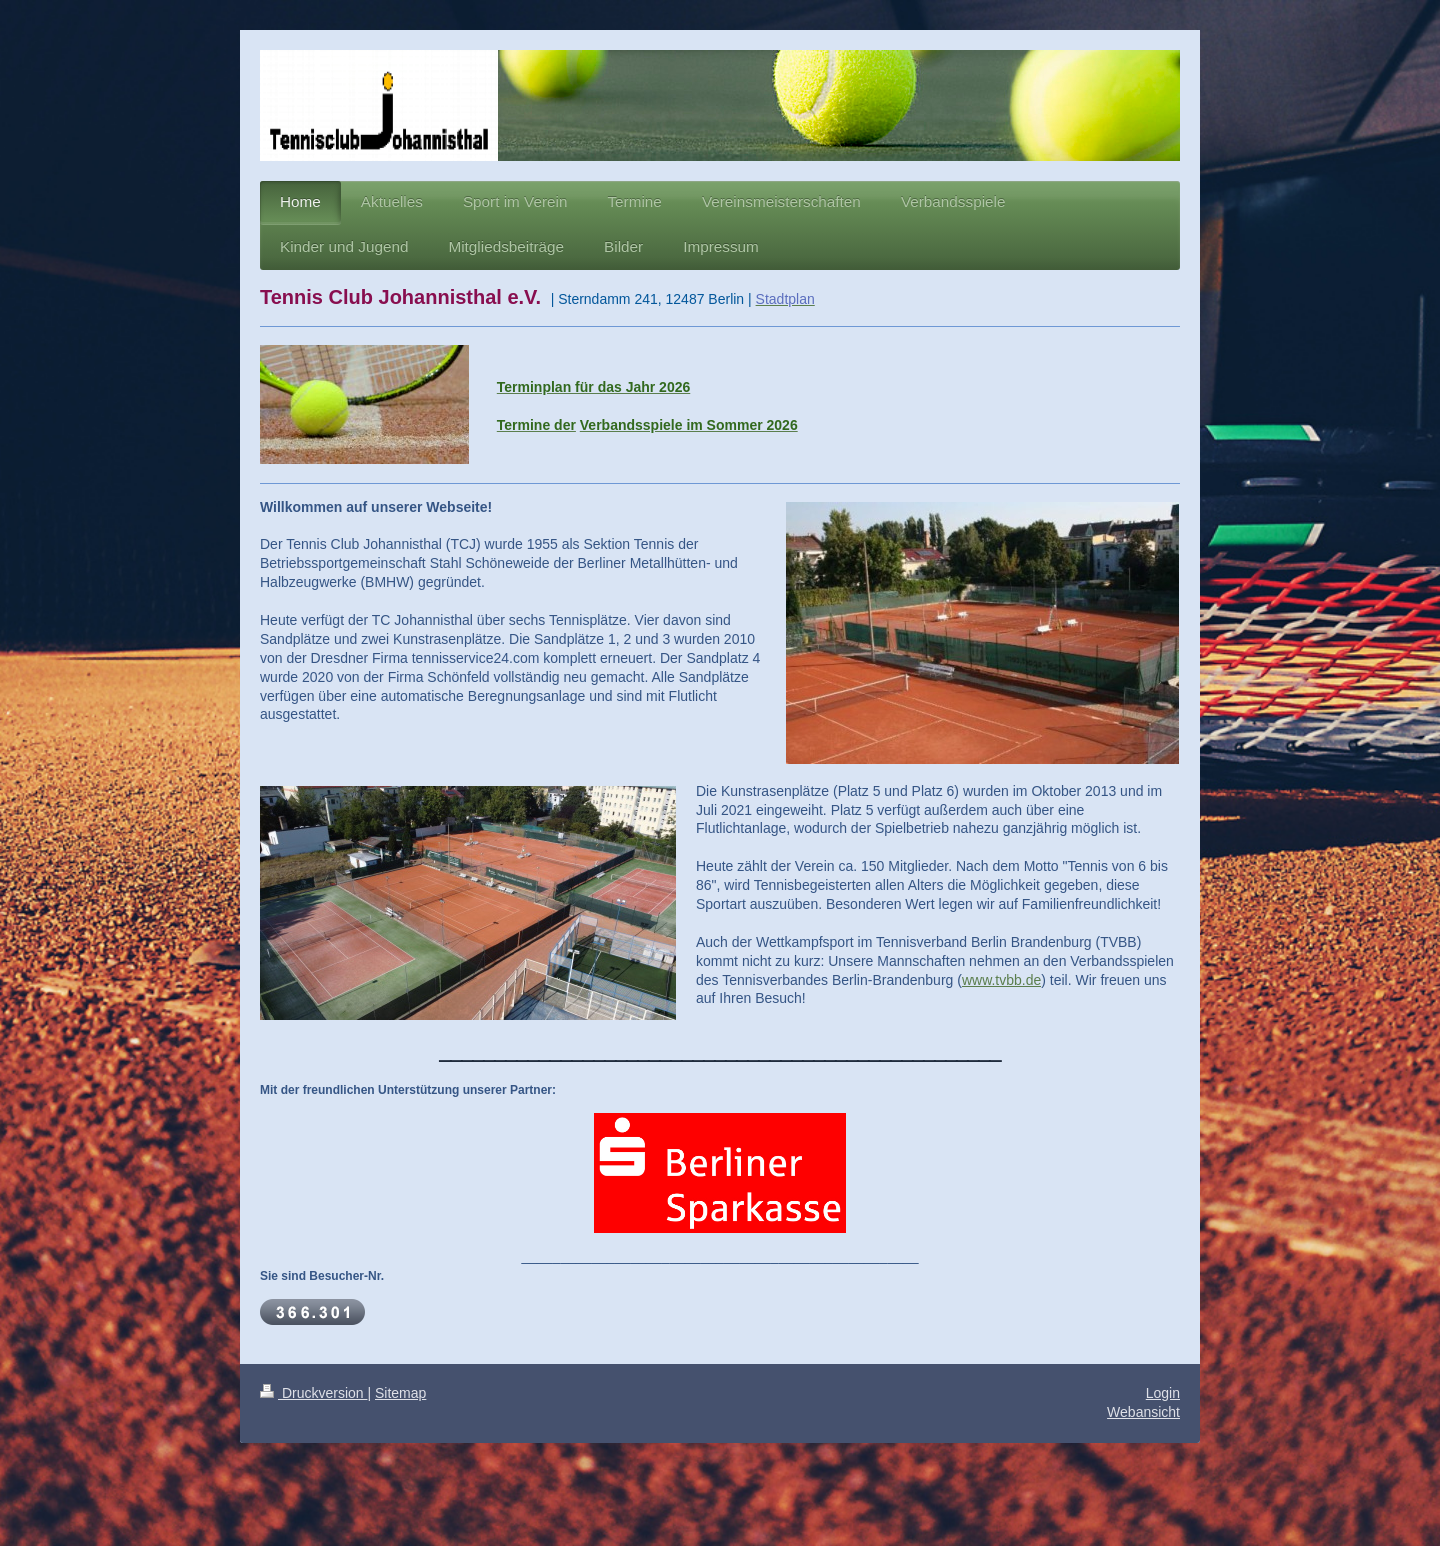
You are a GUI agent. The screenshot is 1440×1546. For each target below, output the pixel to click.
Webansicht (1143, 1412)
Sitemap (400, 1393)
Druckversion (313, 1393)
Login (1163, 1393)
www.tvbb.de (1001, 980)
